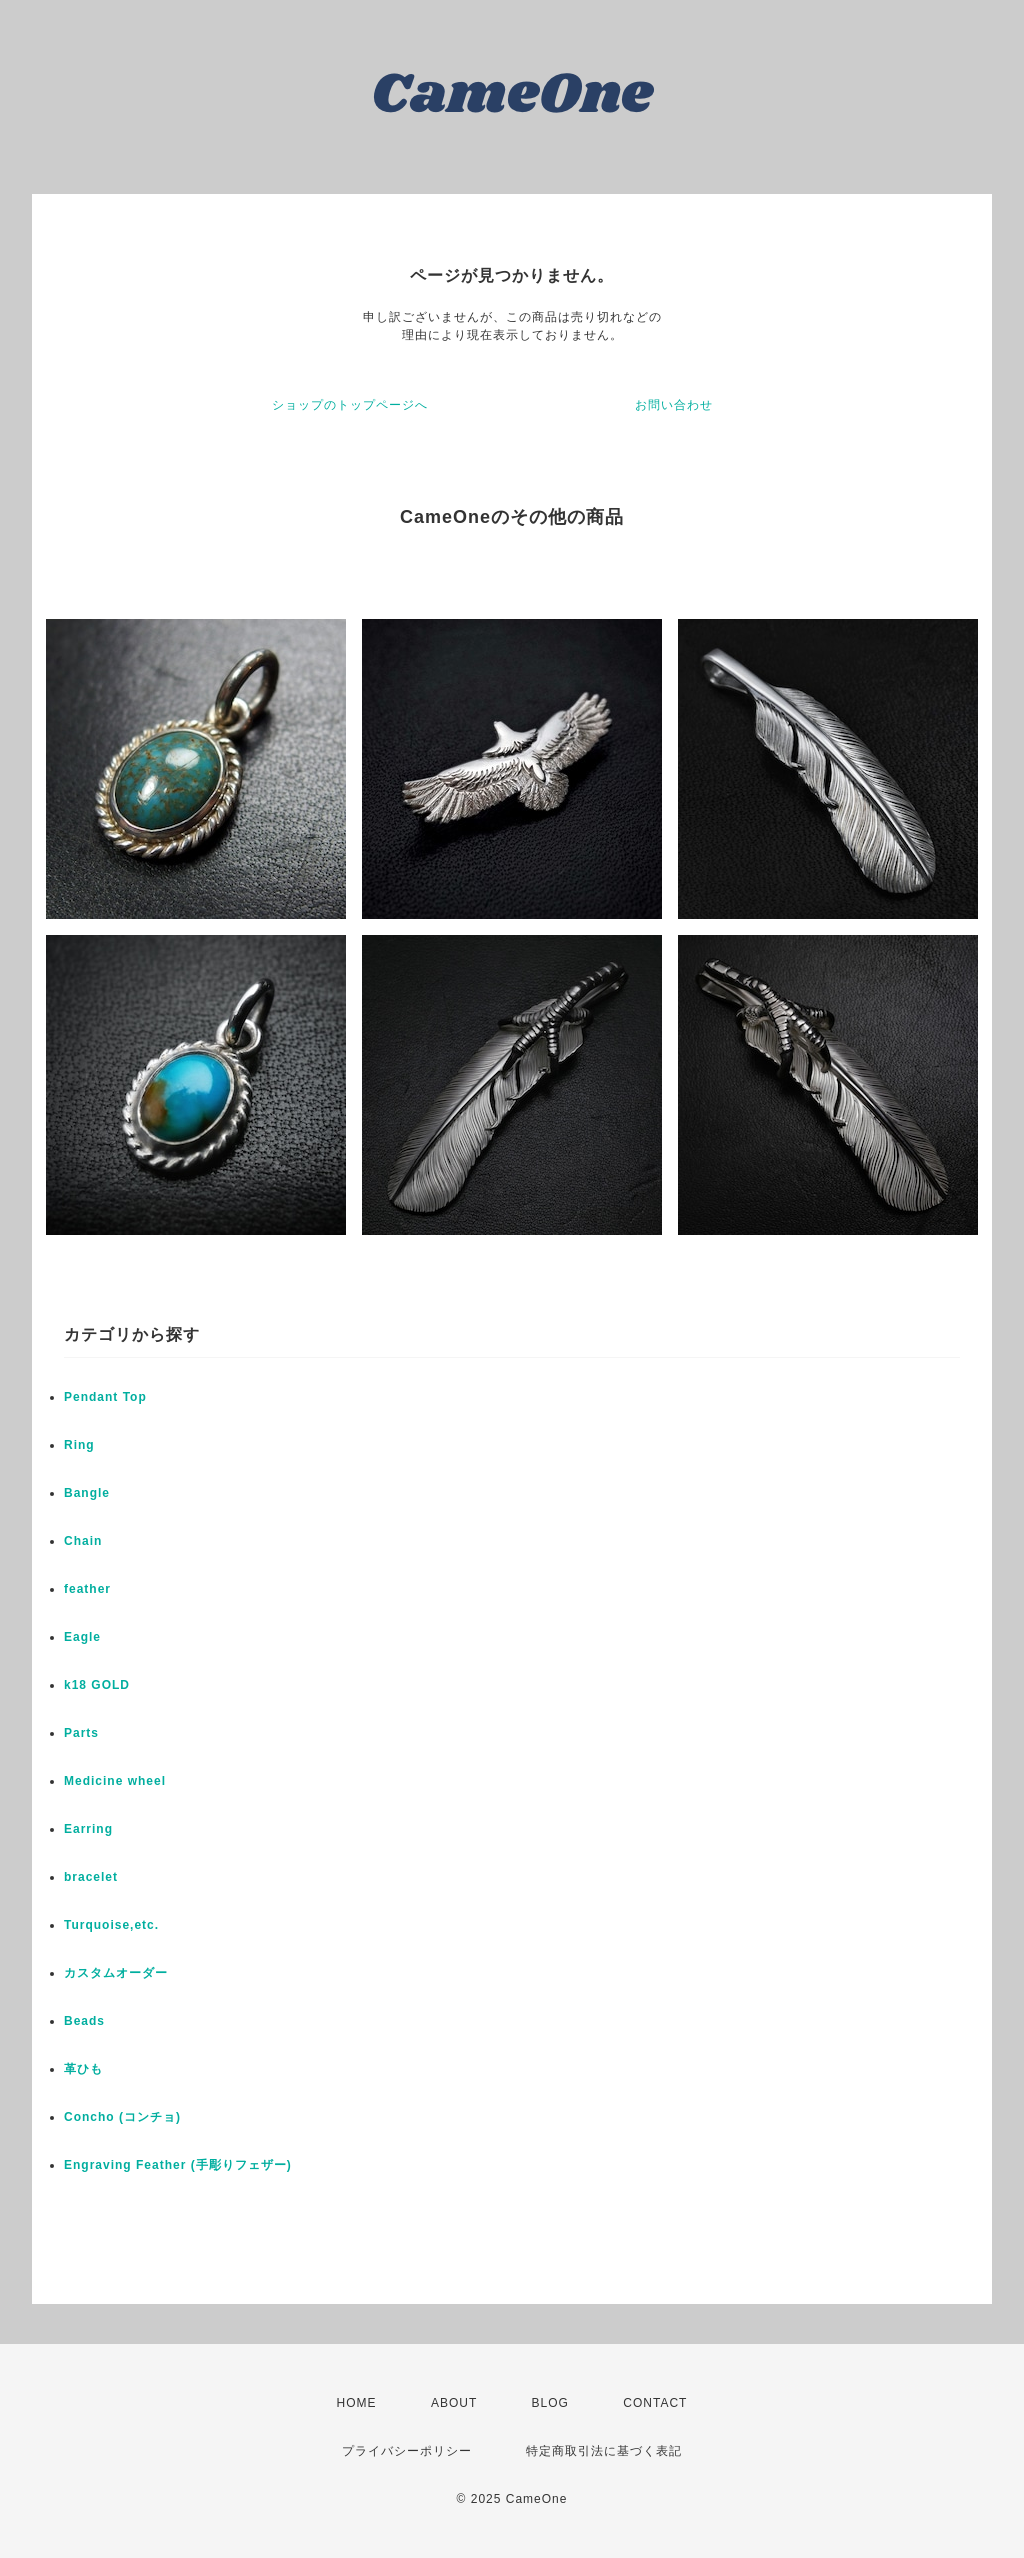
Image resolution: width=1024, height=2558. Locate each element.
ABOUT (454, 2403)
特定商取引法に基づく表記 (604, 2451)
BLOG (550, 2403)
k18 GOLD (97, 1685)
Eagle (82, 1637)
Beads (84, 2021)
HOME (357, 2403)
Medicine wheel (115, 1781)
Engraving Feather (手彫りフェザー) (178, 2165)
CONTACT (655, 2403)
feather (87, 1589)
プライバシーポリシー (407, 2451)
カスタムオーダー (116, 1973)
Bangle (87, 1493)
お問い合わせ (674, 405)
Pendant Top (105, 1397)
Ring (79, 1445)
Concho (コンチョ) (122, 2117)
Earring (88, 1829)
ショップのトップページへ (350, 405)
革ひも (83, 2069)
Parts (81, 1733)
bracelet (91, 1877)
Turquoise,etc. (111, 1925)
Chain (83, 1541)
